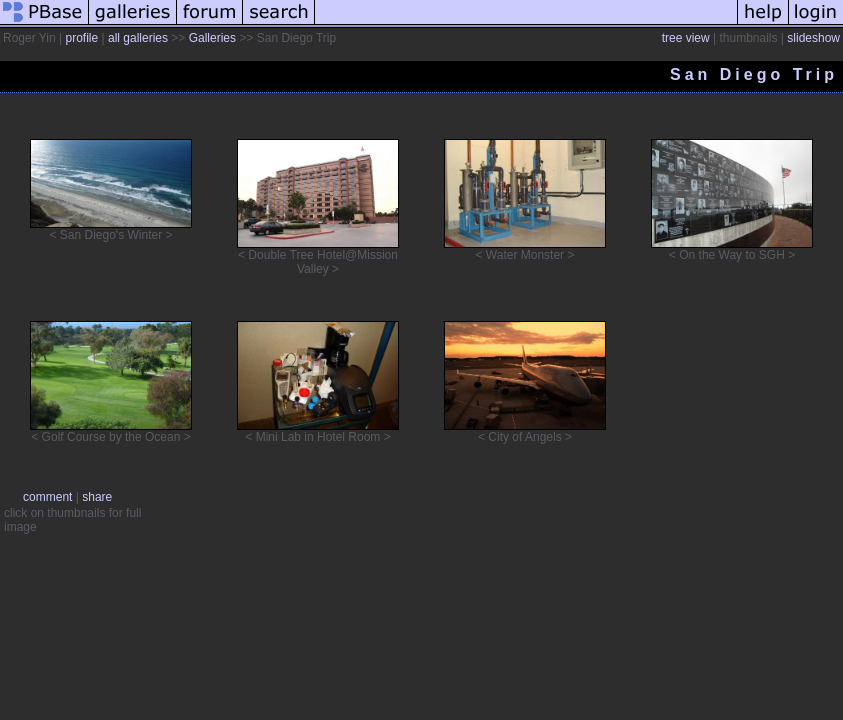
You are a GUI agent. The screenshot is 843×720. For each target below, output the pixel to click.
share (97, 497)
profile (81, 38)
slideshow (813, 38)
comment (47, 497)
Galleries (212, 38)
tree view (686, 38)
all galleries (138, 38)
